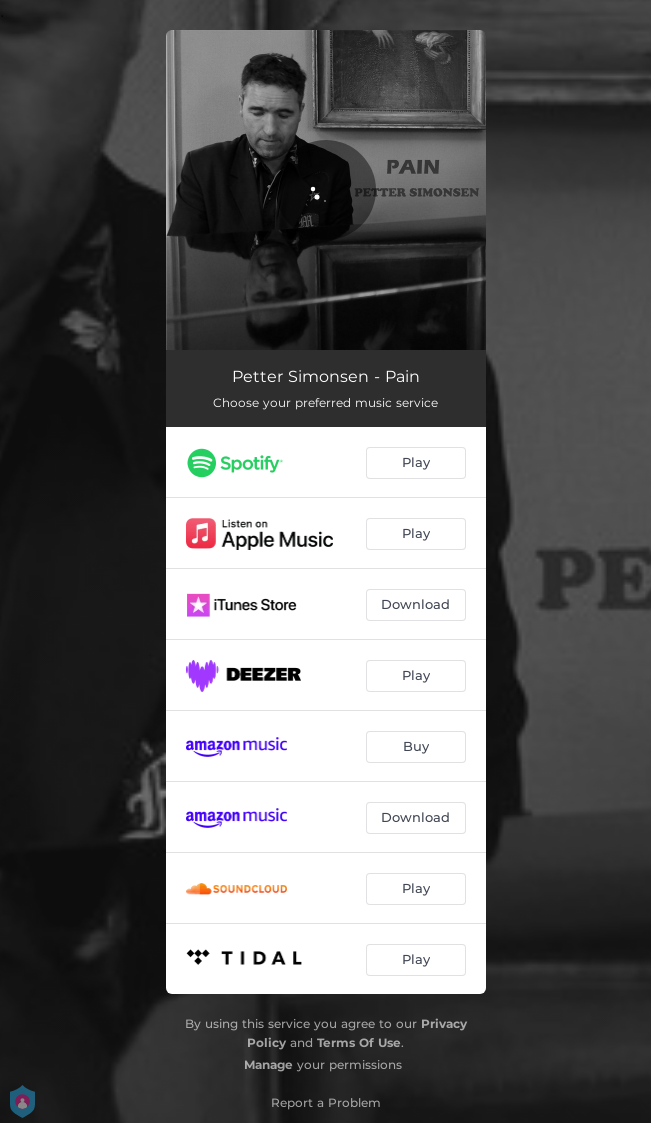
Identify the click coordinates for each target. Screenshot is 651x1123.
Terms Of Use (359, 1042)
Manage (268, 1064)
